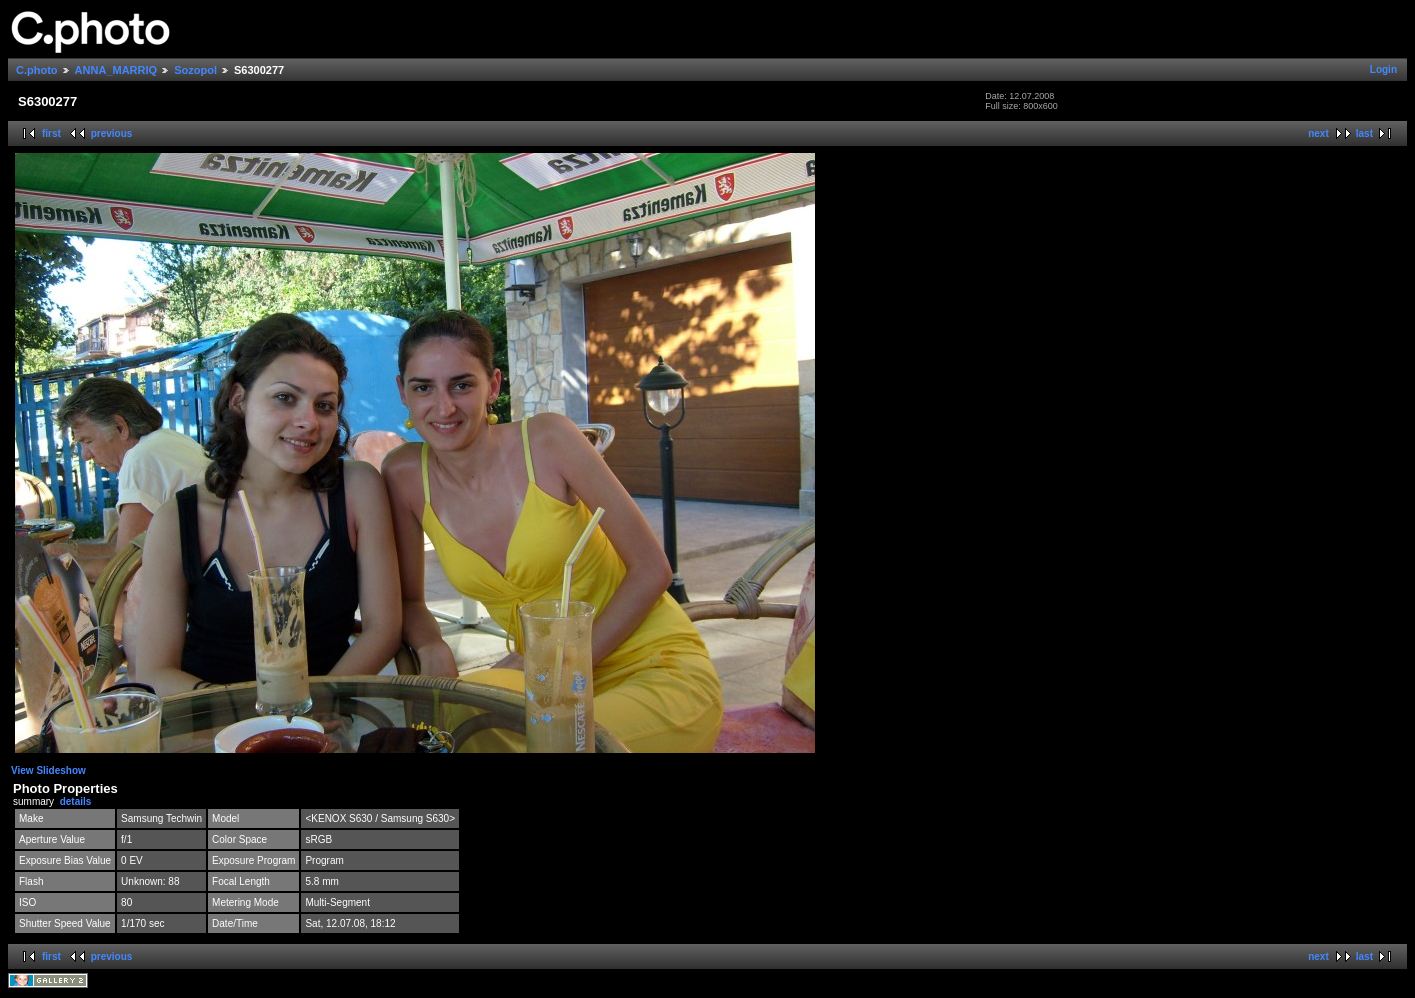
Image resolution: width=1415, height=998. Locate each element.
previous (112, 133)
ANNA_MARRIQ (116, 70)
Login (1383, 69)
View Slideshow (48, 770)
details (76, 801)
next (1318, 133)
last (1364, 133)
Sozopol (195, 70)
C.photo (37, 70)
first (51, 133)
